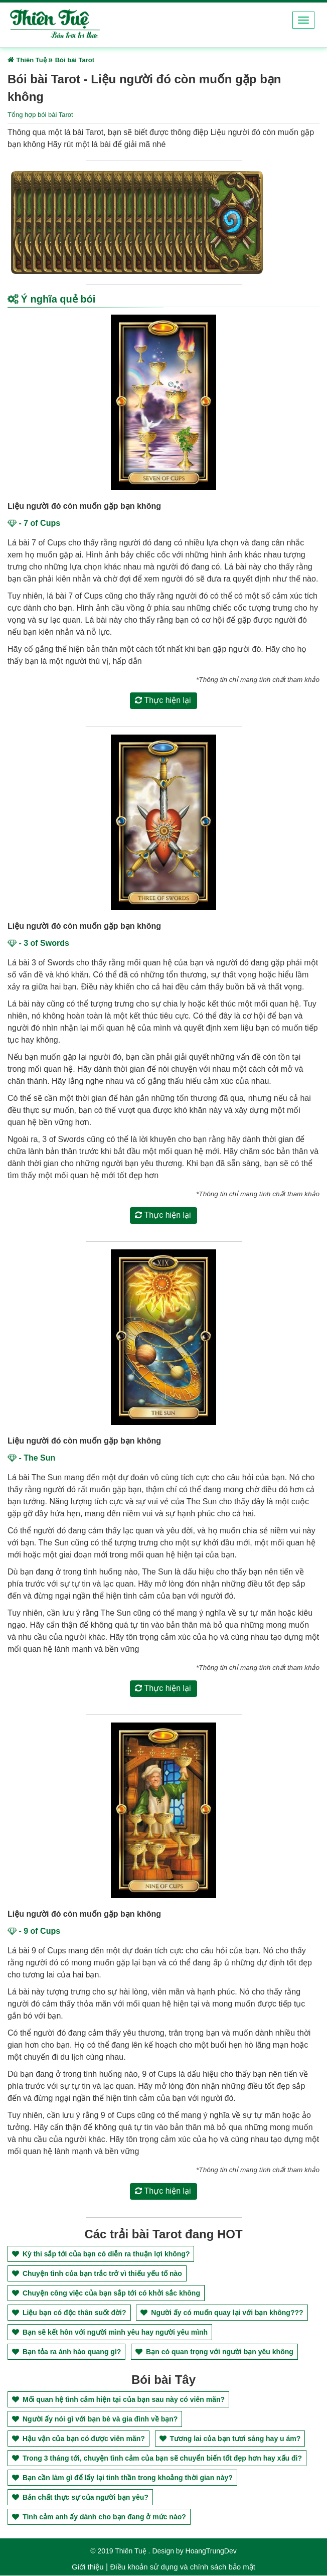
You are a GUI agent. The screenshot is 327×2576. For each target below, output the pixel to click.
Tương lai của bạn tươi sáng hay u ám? (230, 2439)
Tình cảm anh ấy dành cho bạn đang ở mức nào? (99, 2517)
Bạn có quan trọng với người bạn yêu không (214, 2352)
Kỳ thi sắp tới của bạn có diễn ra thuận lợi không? (101, 2254)
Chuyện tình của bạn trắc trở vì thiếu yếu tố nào (97, 2274)
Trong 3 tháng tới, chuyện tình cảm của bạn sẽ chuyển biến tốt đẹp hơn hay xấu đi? (157, 2459)
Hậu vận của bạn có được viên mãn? (78, 2439)
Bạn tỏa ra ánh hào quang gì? (66, 2352)
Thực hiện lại (163, 700)
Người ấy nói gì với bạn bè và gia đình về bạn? (95, 2419)
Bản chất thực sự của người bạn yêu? (80, 2498)
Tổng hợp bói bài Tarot (40, 115)
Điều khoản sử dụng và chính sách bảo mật (182, 2567)
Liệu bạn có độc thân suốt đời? (69, 2313)
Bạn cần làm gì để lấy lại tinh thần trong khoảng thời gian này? (122, 2478)
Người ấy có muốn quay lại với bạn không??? (221, 2313)
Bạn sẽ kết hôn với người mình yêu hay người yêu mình (110, 2333)
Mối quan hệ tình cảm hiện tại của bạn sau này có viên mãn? (118, 2400)
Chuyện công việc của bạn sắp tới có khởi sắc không (106, 2293)
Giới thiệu (88, 2567)
